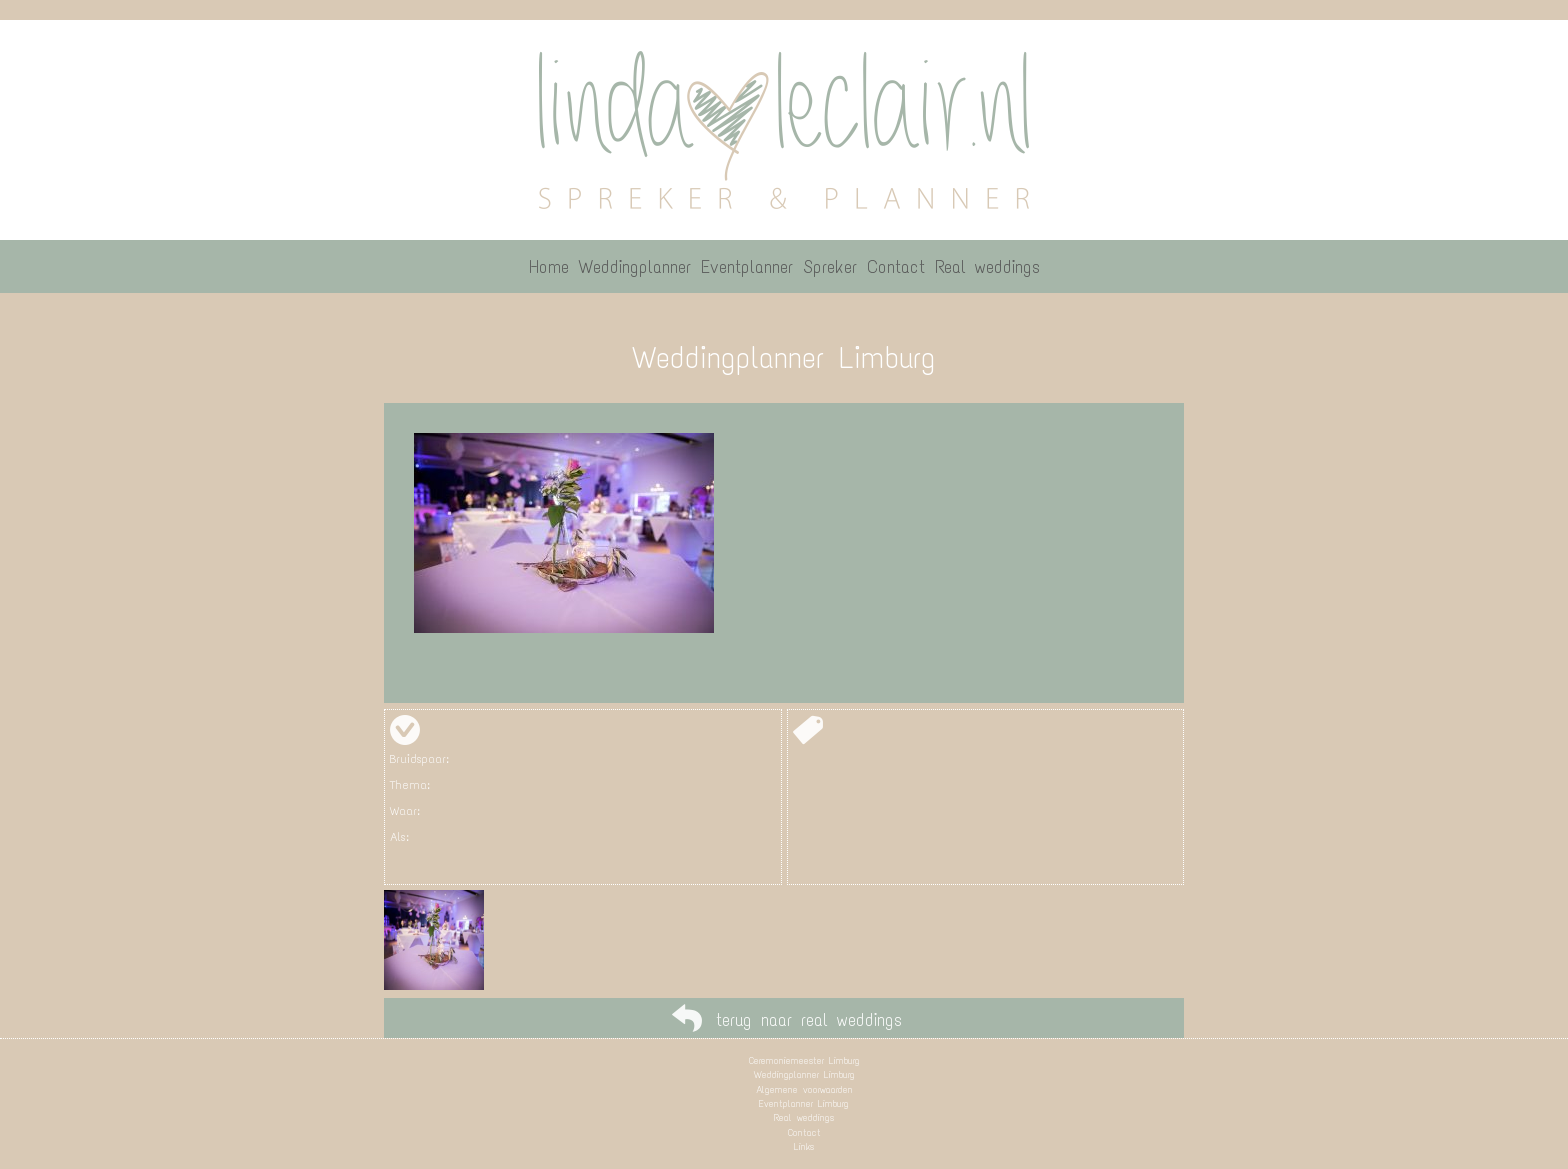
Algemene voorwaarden (804, 1089)
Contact (804, 1132)
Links (804, 1146)
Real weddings (804, 1117)
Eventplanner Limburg (804, 1103)
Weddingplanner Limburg (804, 1074)
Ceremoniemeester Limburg (804, 1060)
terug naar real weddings (809, 1020)
